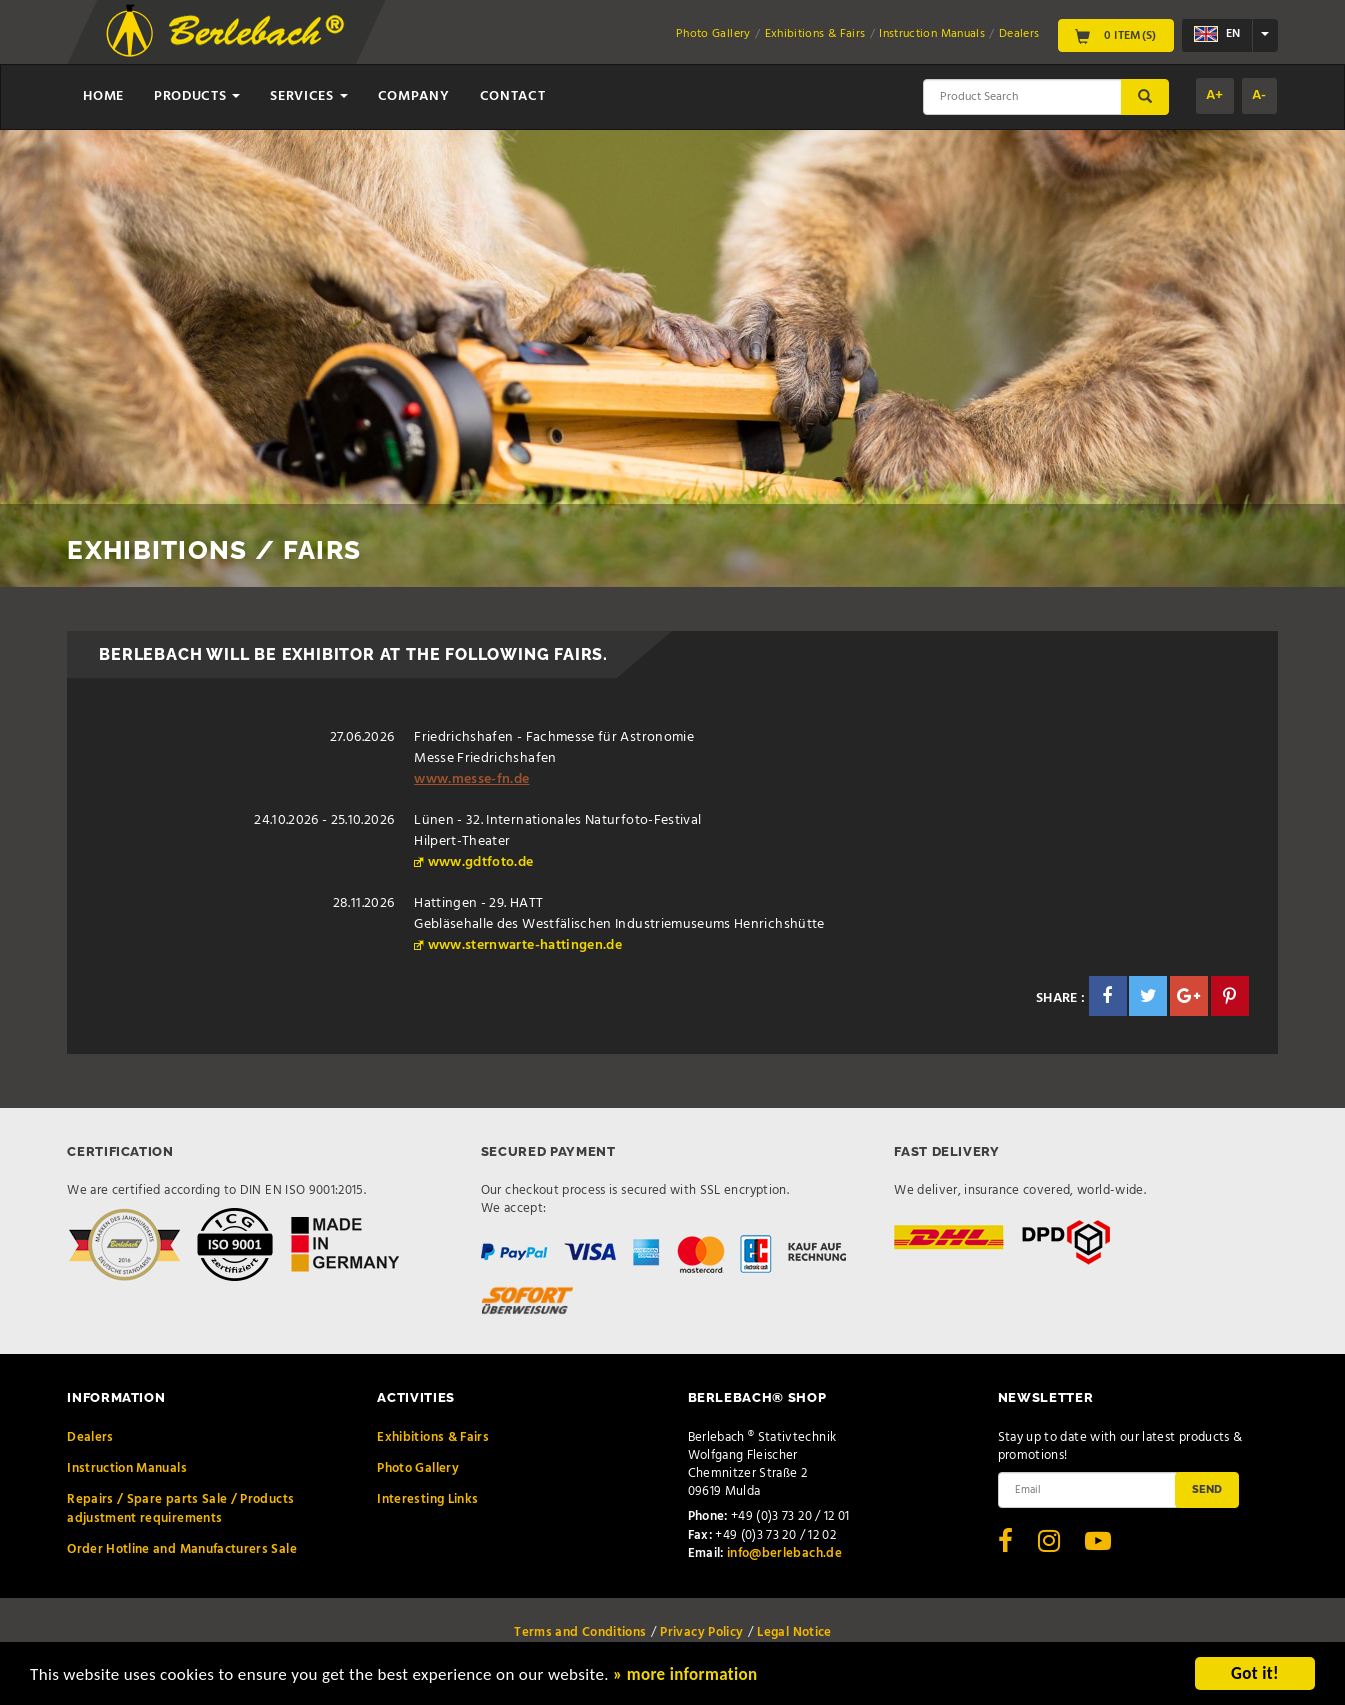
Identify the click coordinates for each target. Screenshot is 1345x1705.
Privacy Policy (701, 1632)
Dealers (1019, 34)
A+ (1215, 95)
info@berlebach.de (784, 1553)
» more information (685, 1676)
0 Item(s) (1116, 35)
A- (1259, 95)
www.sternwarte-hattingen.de (525, 945)
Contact (513, 96)
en (1217, 35)
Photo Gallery (713, 34)
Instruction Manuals (932, 34)
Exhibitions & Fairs (815, 34)
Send (1207, 1489)
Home (103, 96)
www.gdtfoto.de (481, 862)
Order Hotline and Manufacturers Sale (182, 1549)
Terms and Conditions (580, 1632)
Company (414, 96)
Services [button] (308, 96)
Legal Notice (794, 1632)
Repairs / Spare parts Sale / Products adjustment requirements (180, 1508)
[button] (1108, 996)
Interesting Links (427, 1499)
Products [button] (197, 96)
